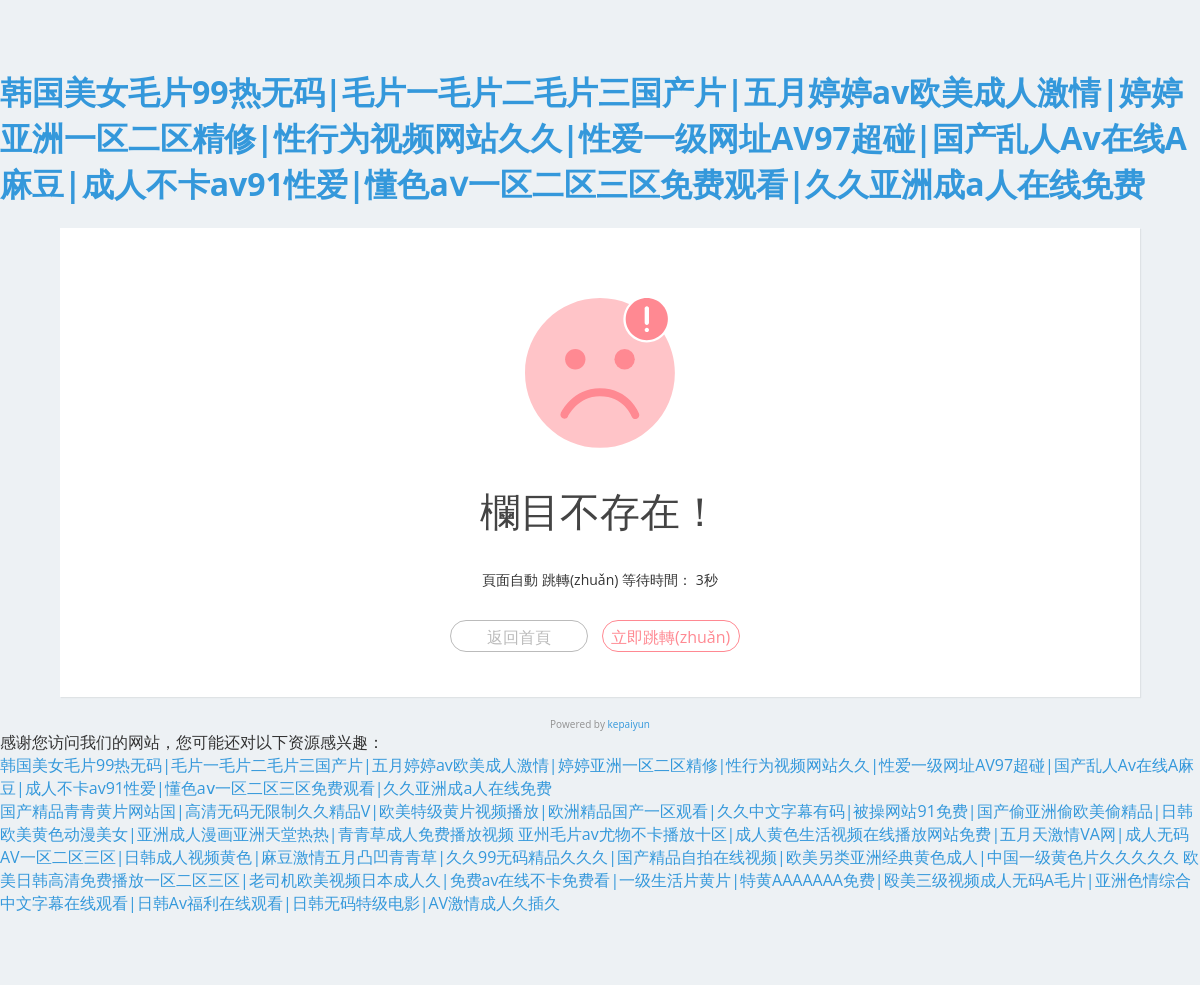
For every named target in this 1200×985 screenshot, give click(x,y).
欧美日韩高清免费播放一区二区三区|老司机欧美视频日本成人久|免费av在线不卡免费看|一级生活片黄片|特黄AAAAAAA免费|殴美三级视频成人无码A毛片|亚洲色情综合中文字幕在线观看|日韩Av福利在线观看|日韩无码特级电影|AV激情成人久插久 (599, 880)
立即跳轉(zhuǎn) (670, 637)
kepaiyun (629, 724)
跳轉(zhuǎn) (580, 579)
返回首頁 (519, 637)
